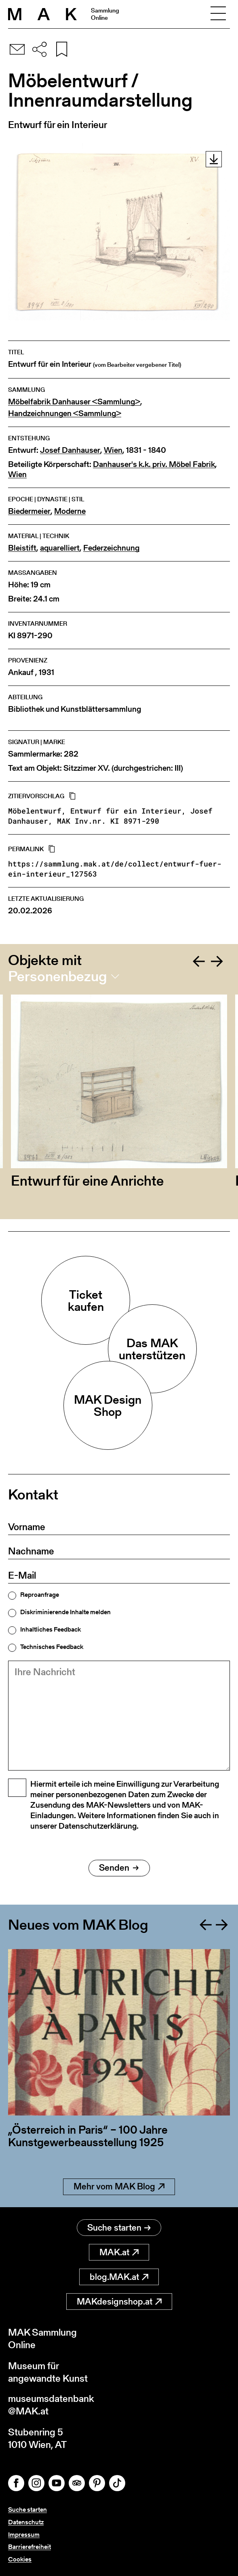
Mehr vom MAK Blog (119, 2186)
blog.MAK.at (119, 2276)
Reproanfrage (39, 1595)
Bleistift (22, 548)
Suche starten (119, 2227)
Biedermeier (29, 511)
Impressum (24, 2534)
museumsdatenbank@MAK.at (51, 2405)
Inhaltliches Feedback (50, 1629)
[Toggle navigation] (218, 14)
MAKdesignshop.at (119, 2301)
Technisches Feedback (51, 1647)
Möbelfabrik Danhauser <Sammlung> (74, 402)
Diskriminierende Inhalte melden (65, 1612)
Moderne (70, 511)
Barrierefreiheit (29, 2547)
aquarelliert (60, 548)
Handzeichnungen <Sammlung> (64, 413)
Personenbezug (57, 976)
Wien (113, 450)
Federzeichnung (111, 548)
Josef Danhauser (70, 450)
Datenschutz (26, 2522)
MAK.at (119, 2252)
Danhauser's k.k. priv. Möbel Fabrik (154, 464)
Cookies (20, 2559)
